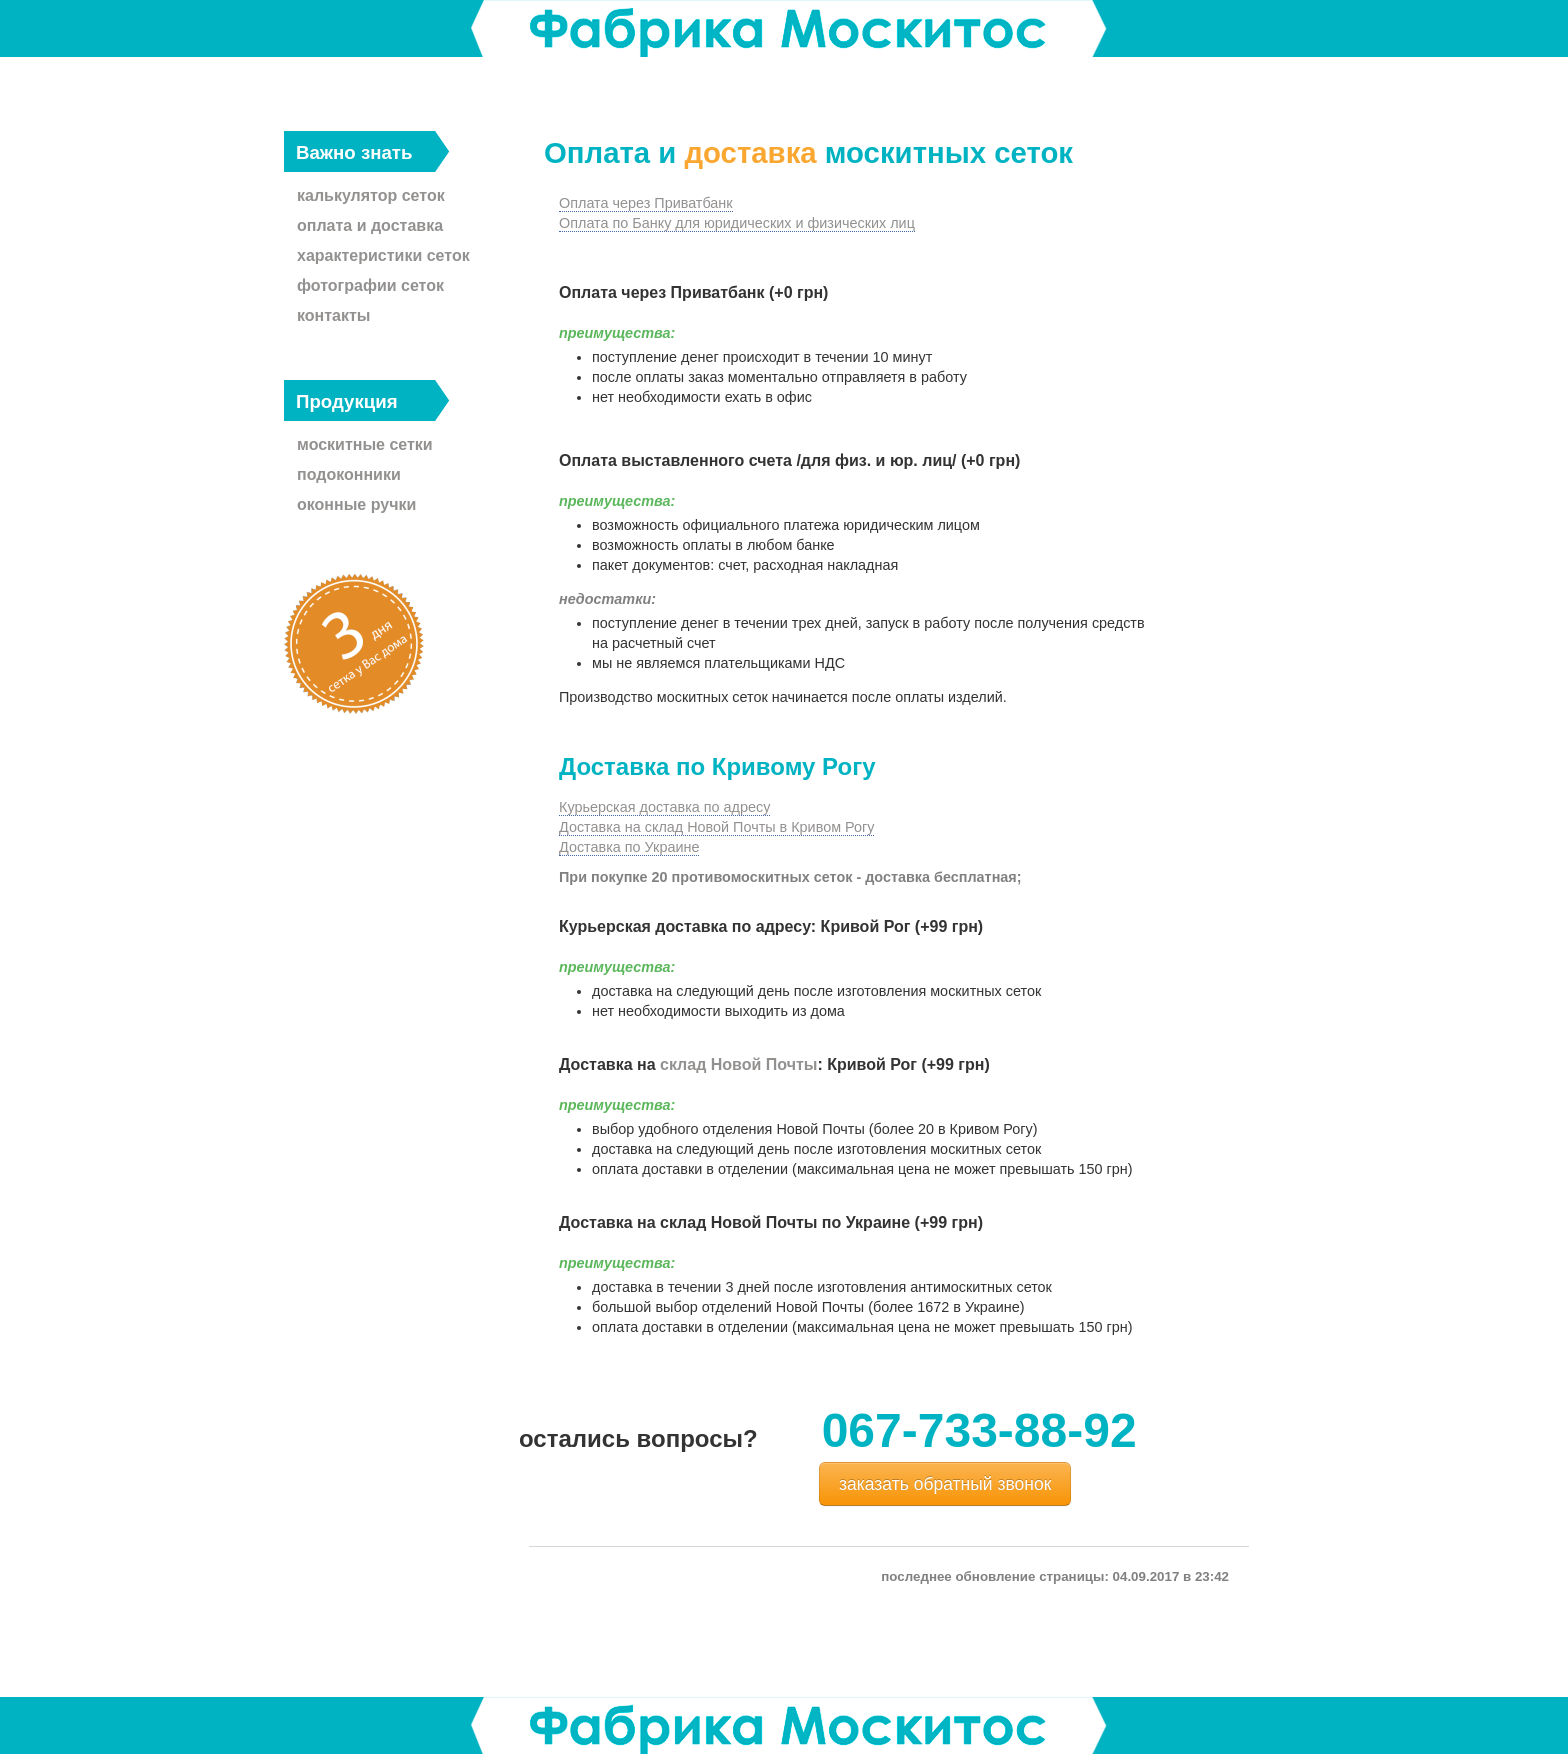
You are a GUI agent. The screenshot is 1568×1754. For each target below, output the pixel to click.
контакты (333, 315)
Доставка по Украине (629, 847)
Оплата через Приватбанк (646, 203)
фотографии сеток (370, 285)
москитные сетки (365, 444)
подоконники (349, 474)
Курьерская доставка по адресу (664, 807)
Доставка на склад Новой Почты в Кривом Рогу (716, 827)
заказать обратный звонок (945, 1484)
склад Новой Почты (738, 1064)
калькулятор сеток (371, 195)
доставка (750, 152)
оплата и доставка (370, 225)
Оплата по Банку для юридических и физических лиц (737, 223)
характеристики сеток (383, 255)
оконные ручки (356, 504)
